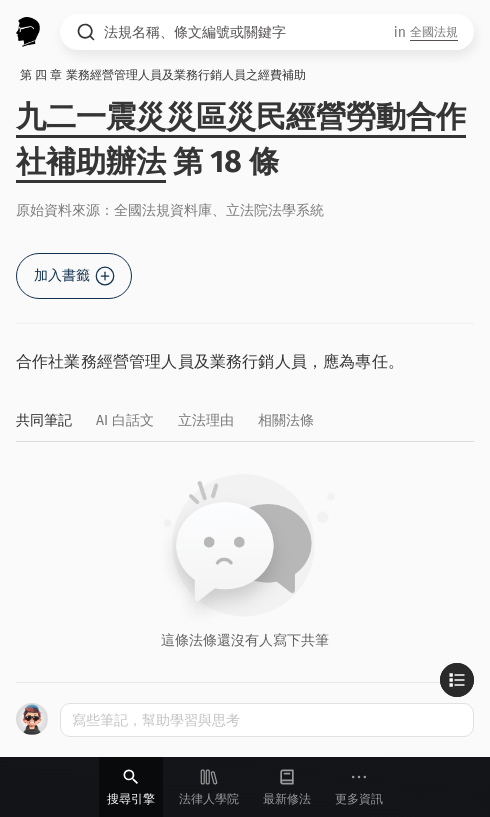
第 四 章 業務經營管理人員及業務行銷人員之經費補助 (163, 75)
